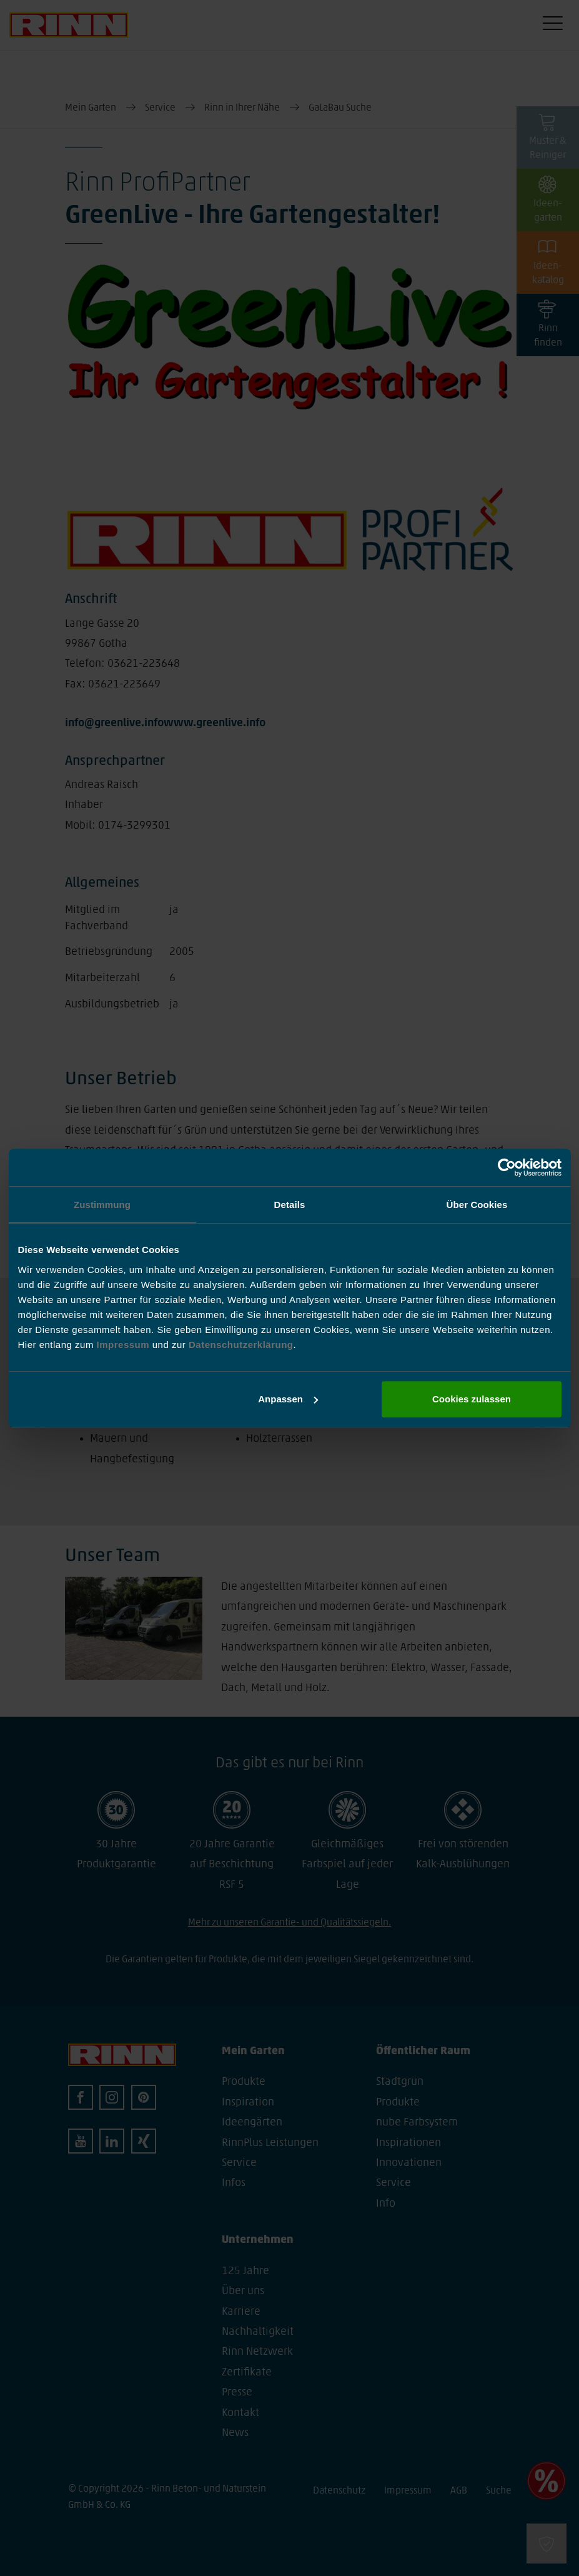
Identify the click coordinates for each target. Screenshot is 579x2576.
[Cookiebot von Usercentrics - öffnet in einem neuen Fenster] (507, 1167)
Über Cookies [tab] (477, 1204)
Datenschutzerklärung (241, 1344)
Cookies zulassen (471, 1399)
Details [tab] (289, 1204)
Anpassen (288, 1399)
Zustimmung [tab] (102, 1204)
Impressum (124, 1344)
